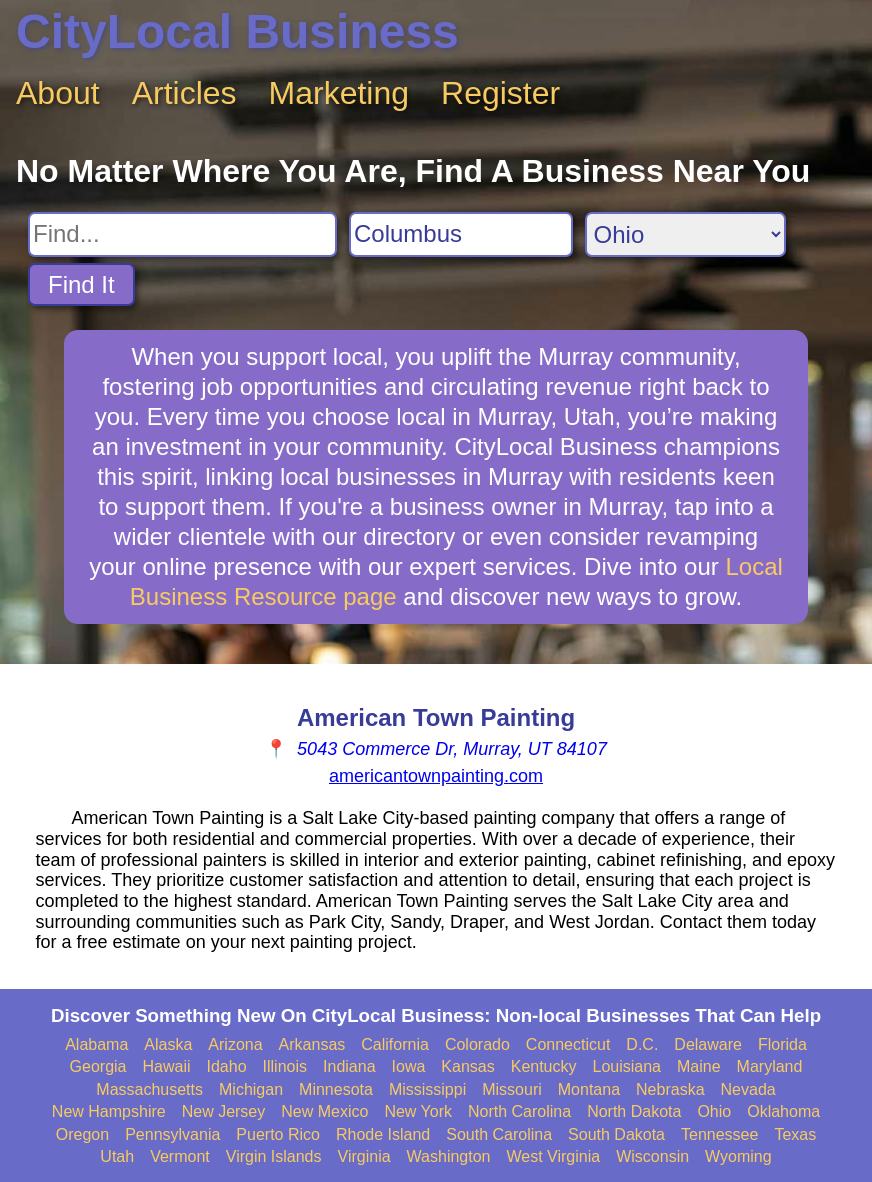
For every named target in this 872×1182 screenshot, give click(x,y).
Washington (449, 1156)
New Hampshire (109, 1111)
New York (418, 1111)
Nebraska (670, 1089)
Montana (589, 1089)
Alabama (96, 1044)
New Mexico (324, 1111)
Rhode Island (383, 1134)
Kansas (467, 1066)
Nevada (748, 1089)
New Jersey (224, 1111)
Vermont (180, 1156)
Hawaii (167, 1066)
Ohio (714, 1111)
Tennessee (719, 1134)
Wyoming (738, 1156)
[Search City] (461, 234)
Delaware (708, 1044)
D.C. (642, 1044)
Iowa (409, 1066)
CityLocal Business (237, 31)
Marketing (339, 93)
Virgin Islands (274, 1156)
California (395, 1044)
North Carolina (519, 1111)
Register (500, 93)
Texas (795, 1134)
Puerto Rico (278, 1134)
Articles (184, 93)
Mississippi (427, 1089)
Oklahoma (783, 1111)
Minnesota (336, 1089)
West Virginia (554, 1156)
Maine (699, 1066)
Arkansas (312, 1044)
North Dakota (634, 1111)
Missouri (512, 1089)
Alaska (168, 1044)
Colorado (477, 1044)
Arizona (235, 1044)
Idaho (227, 1066)
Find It (81, 284)
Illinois (285, 1066)
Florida (782, 1044)
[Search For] (182, 234)
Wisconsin (652, 1156)
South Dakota (616, 1134)
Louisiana (627, 1066)
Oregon (82, 1134)
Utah (117, 1156)
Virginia (364, 1156)
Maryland (770, 1066)
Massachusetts (149, 1089)
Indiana (349, 1066)
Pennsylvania (172, 1134)
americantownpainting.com (436, 776)
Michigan (251, 1089)
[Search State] (685, 234)
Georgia (98, 1066)
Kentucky (544, 1066)
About (58, 93)
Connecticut (568, 1044)
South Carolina (499, 1134)
